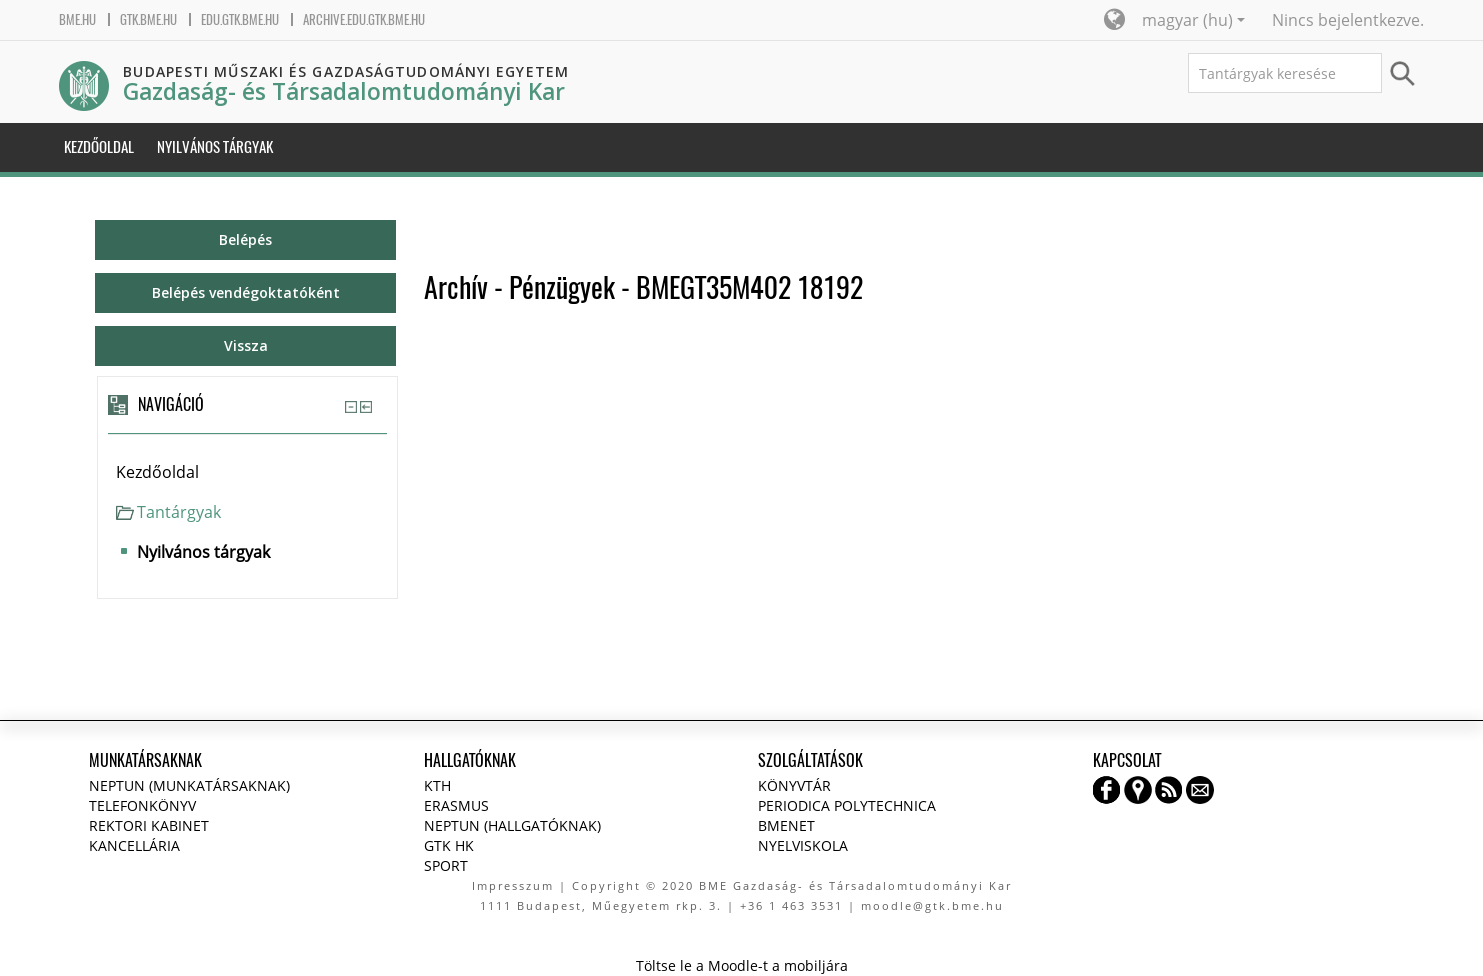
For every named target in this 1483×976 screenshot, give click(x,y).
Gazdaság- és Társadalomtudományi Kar (344, 91)
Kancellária (134, 845)
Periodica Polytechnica (847, 805)
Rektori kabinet (149, 825)
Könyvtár (794, 785)
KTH (437, 785)
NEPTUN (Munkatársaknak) (189, 785)
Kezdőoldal (157, 472)
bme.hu (77, 19)
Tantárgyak (179, 512)
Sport (446, 865)
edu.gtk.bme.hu (240, 19)
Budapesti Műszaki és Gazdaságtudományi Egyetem (346, 71)
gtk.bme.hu (148, 19)
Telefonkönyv (142, 805)
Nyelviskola (803, 845)
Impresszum (513, 885)
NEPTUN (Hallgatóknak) (512, 825)
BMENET (786, 825)
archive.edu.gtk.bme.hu (364, 19)
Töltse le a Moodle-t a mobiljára (742, 965)
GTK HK (449, 845)
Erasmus (456, 805)
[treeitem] (247, 472)
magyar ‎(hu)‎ (1193, 20)
